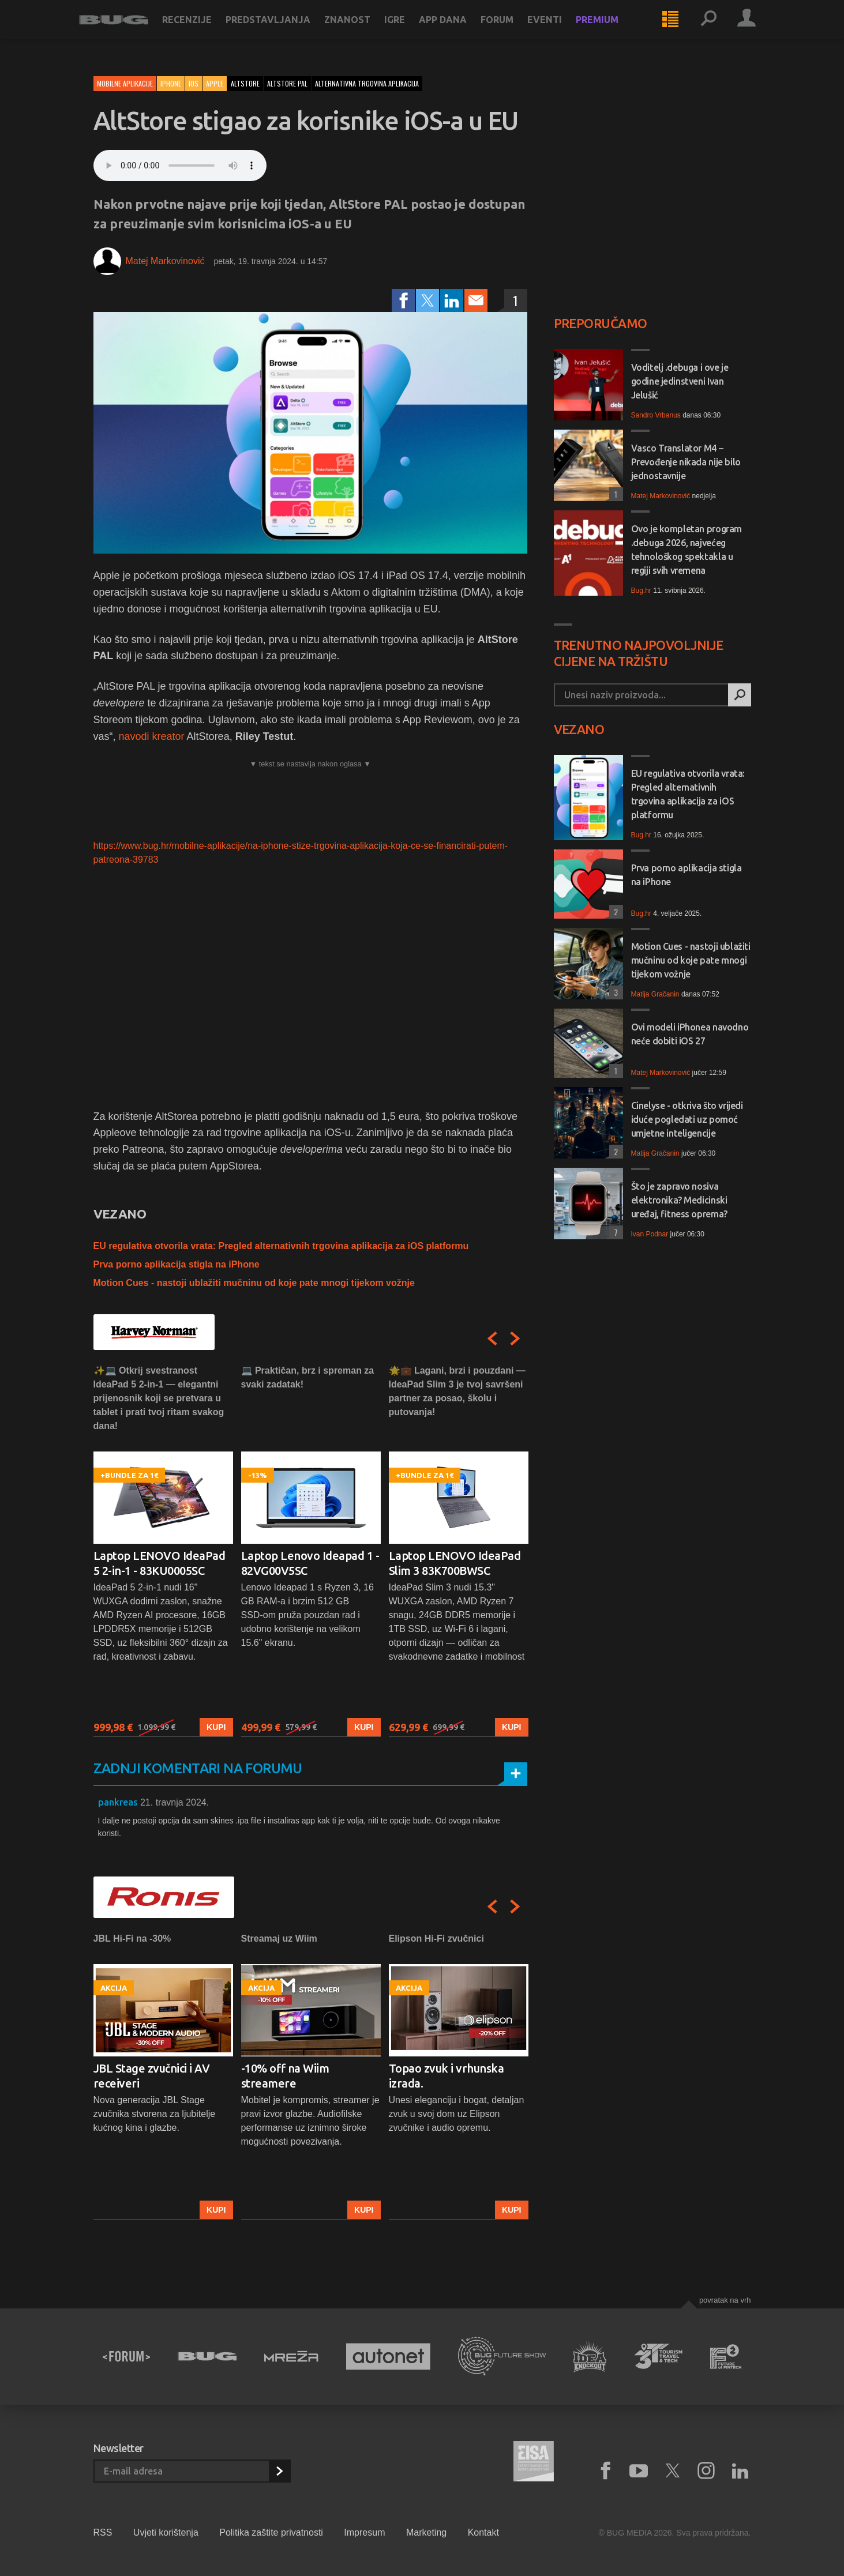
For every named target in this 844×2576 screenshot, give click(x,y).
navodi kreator (152, 736)
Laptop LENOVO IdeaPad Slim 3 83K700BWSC (455, 1563)
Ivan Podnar (650, 1234)
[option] (163, 1550)
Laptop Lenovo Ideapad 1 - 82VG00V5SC (310, 1563)
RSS (102, 2532)
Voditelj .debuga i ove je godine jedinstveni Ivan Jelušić (680, 381)
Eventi (559, 30)
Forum (511, 30)
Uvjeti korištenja (165, 2532)
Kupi (216, 1727)
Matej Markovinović (165, 261)
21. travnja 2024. (174, 1802)
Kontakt (483, 2532)
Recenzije (201, 30)
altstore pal (287, 83)
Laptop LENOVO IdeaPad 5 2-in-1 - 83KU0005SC (159, 1563)
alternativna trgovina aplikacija (367, 83)
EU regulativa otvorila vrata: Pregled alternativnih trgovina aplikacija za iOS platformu (281, 1246)
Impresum (364, 2532)
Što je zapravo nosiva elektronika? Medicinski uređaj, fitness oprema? (679, 1200)
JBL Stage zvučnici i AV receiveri (151, 2076)
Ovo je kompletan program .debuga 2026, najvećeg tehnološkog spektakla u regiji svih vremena (686, 550)
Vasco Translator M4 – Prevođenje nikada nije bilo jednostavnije (686, 462)
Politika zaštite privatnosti (271, 2532)
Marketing (426, 2532)
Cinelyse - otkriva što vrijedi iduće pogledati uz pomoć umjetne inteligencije (687, 1119)
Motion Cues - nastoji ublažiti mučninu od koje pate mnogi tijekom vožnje (254, 1283)
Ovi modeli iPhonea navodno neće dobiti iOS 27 (690, 1034)
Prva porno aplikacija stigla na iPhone (176, 1264)
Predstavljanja (282, 30)
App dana (457, 30)
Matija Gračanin (655, 994)
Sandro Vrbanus (656, 415)
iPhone (170, 83)
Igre (409, 30)
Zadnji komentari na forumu (197, 1768)
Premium (611, 30)
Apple (214, 83)
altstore (245, 83)
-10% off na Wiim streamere (285, 2076)
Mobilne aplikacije (125, 83)
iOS (193, 83)
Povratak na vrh (725, 2300)
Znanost (362, 30)
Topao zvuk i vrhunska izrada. (446, 2076)
